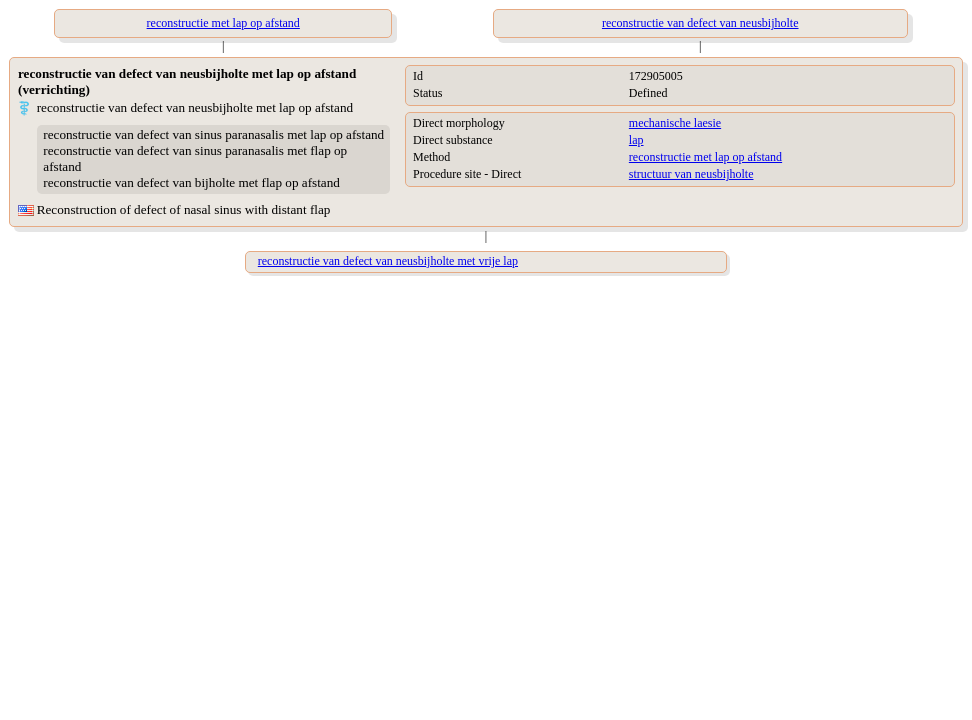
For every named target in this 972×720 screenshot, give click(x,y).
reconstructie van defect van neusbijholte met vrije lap (388, 261)
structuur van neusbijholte (691, 174)
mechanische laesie (675, 123)
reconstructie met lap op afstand (705, 157)
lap (636, 140)
